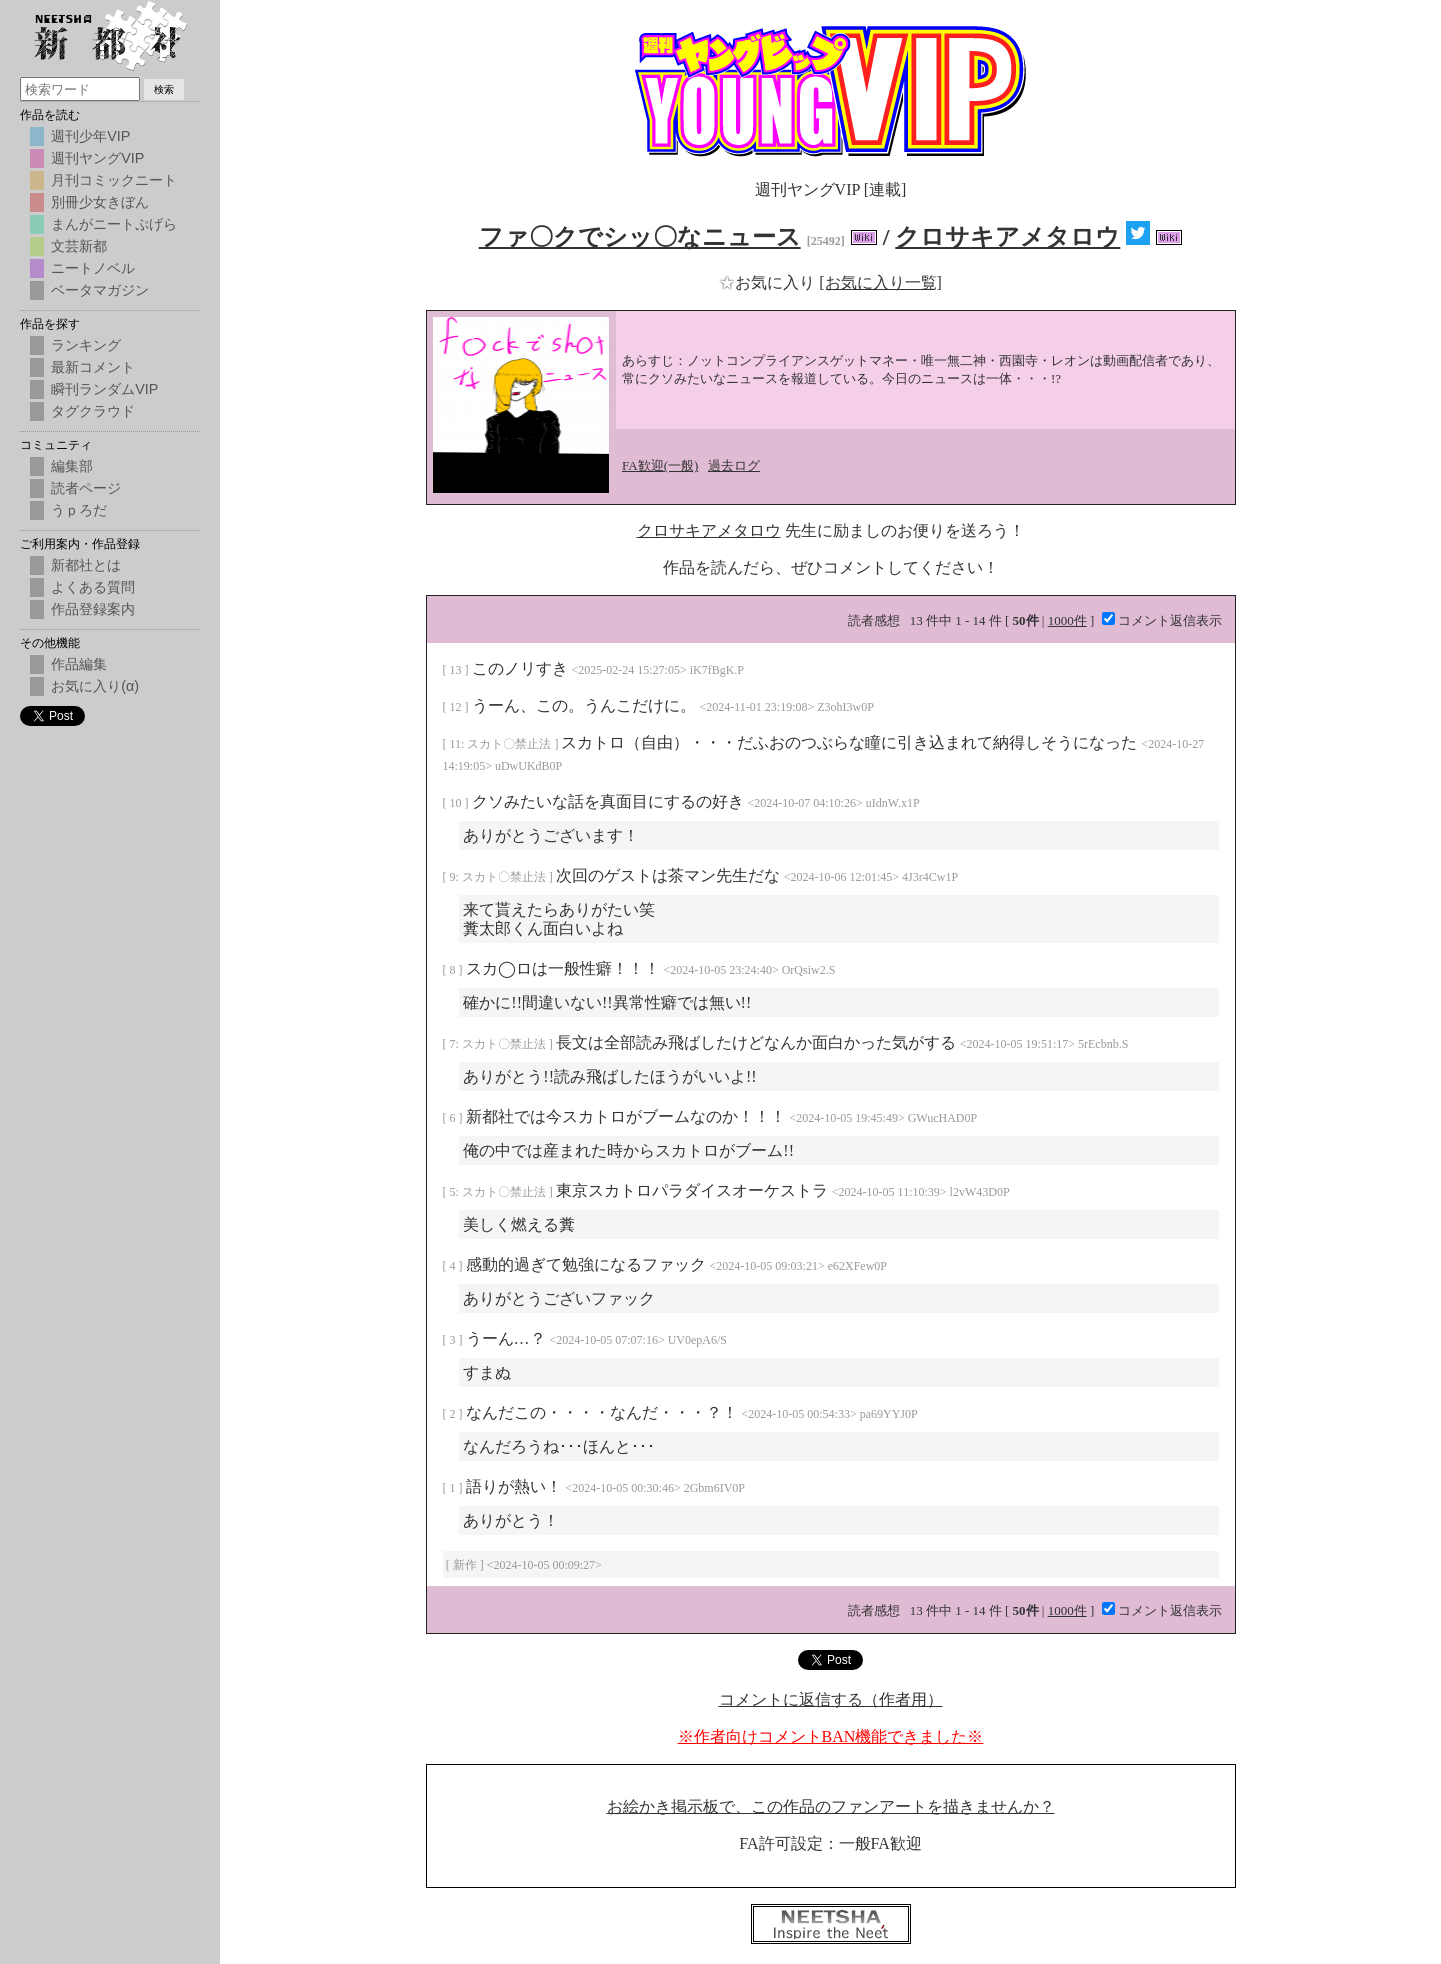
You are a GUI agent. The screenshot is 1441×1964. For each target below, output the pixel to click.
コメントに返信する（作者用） (831, 1699)
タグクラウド (93, 411)
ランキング (86, 345)
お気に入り (769, 282)
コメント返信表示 (1162, 620)
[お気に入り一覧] (880, 282)
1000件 (1067, 620)
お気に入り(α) (95, 686)
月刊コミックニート (114, 180)
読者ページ (86, 488)
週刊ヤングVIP (97, 158)
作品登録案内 (93, 609)
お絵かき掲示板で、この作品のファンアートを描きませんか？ (831, 1806)
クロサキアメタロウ (1007, 237)
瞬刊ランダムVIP (104, 389)
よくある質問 (93, 587)
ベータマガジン (100, 290)
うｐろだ (79, 510)
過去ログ (734, 465)
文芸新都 (79, 246)
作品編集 (79, 664)
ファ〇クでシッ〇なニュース (640, 237)
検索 (164, 89)
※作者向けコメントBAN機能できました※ (831, 1736)
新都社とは (86, 565)
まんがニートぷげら (114, 224)
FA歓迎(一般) (660, 465)
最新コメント (93, 367)
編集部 (72, 466)
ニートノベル (93, 268)
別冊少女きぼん (100, 202)
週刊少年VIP (90, 136)
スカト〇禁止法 (510, 744)
